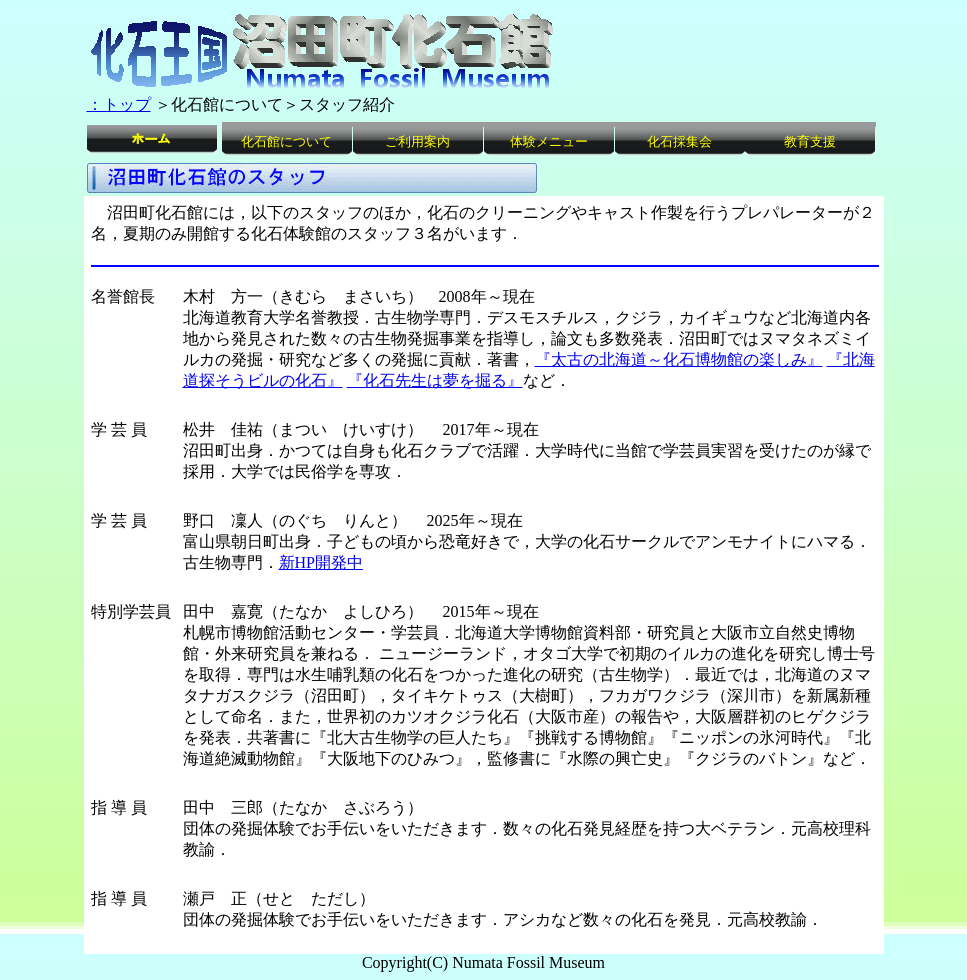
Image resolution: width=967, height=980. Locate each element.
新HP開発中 (321, 562)
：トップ (119, 104)
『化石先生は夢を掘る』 (435, 380)
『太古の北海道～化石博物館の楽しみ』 (679, 359)
